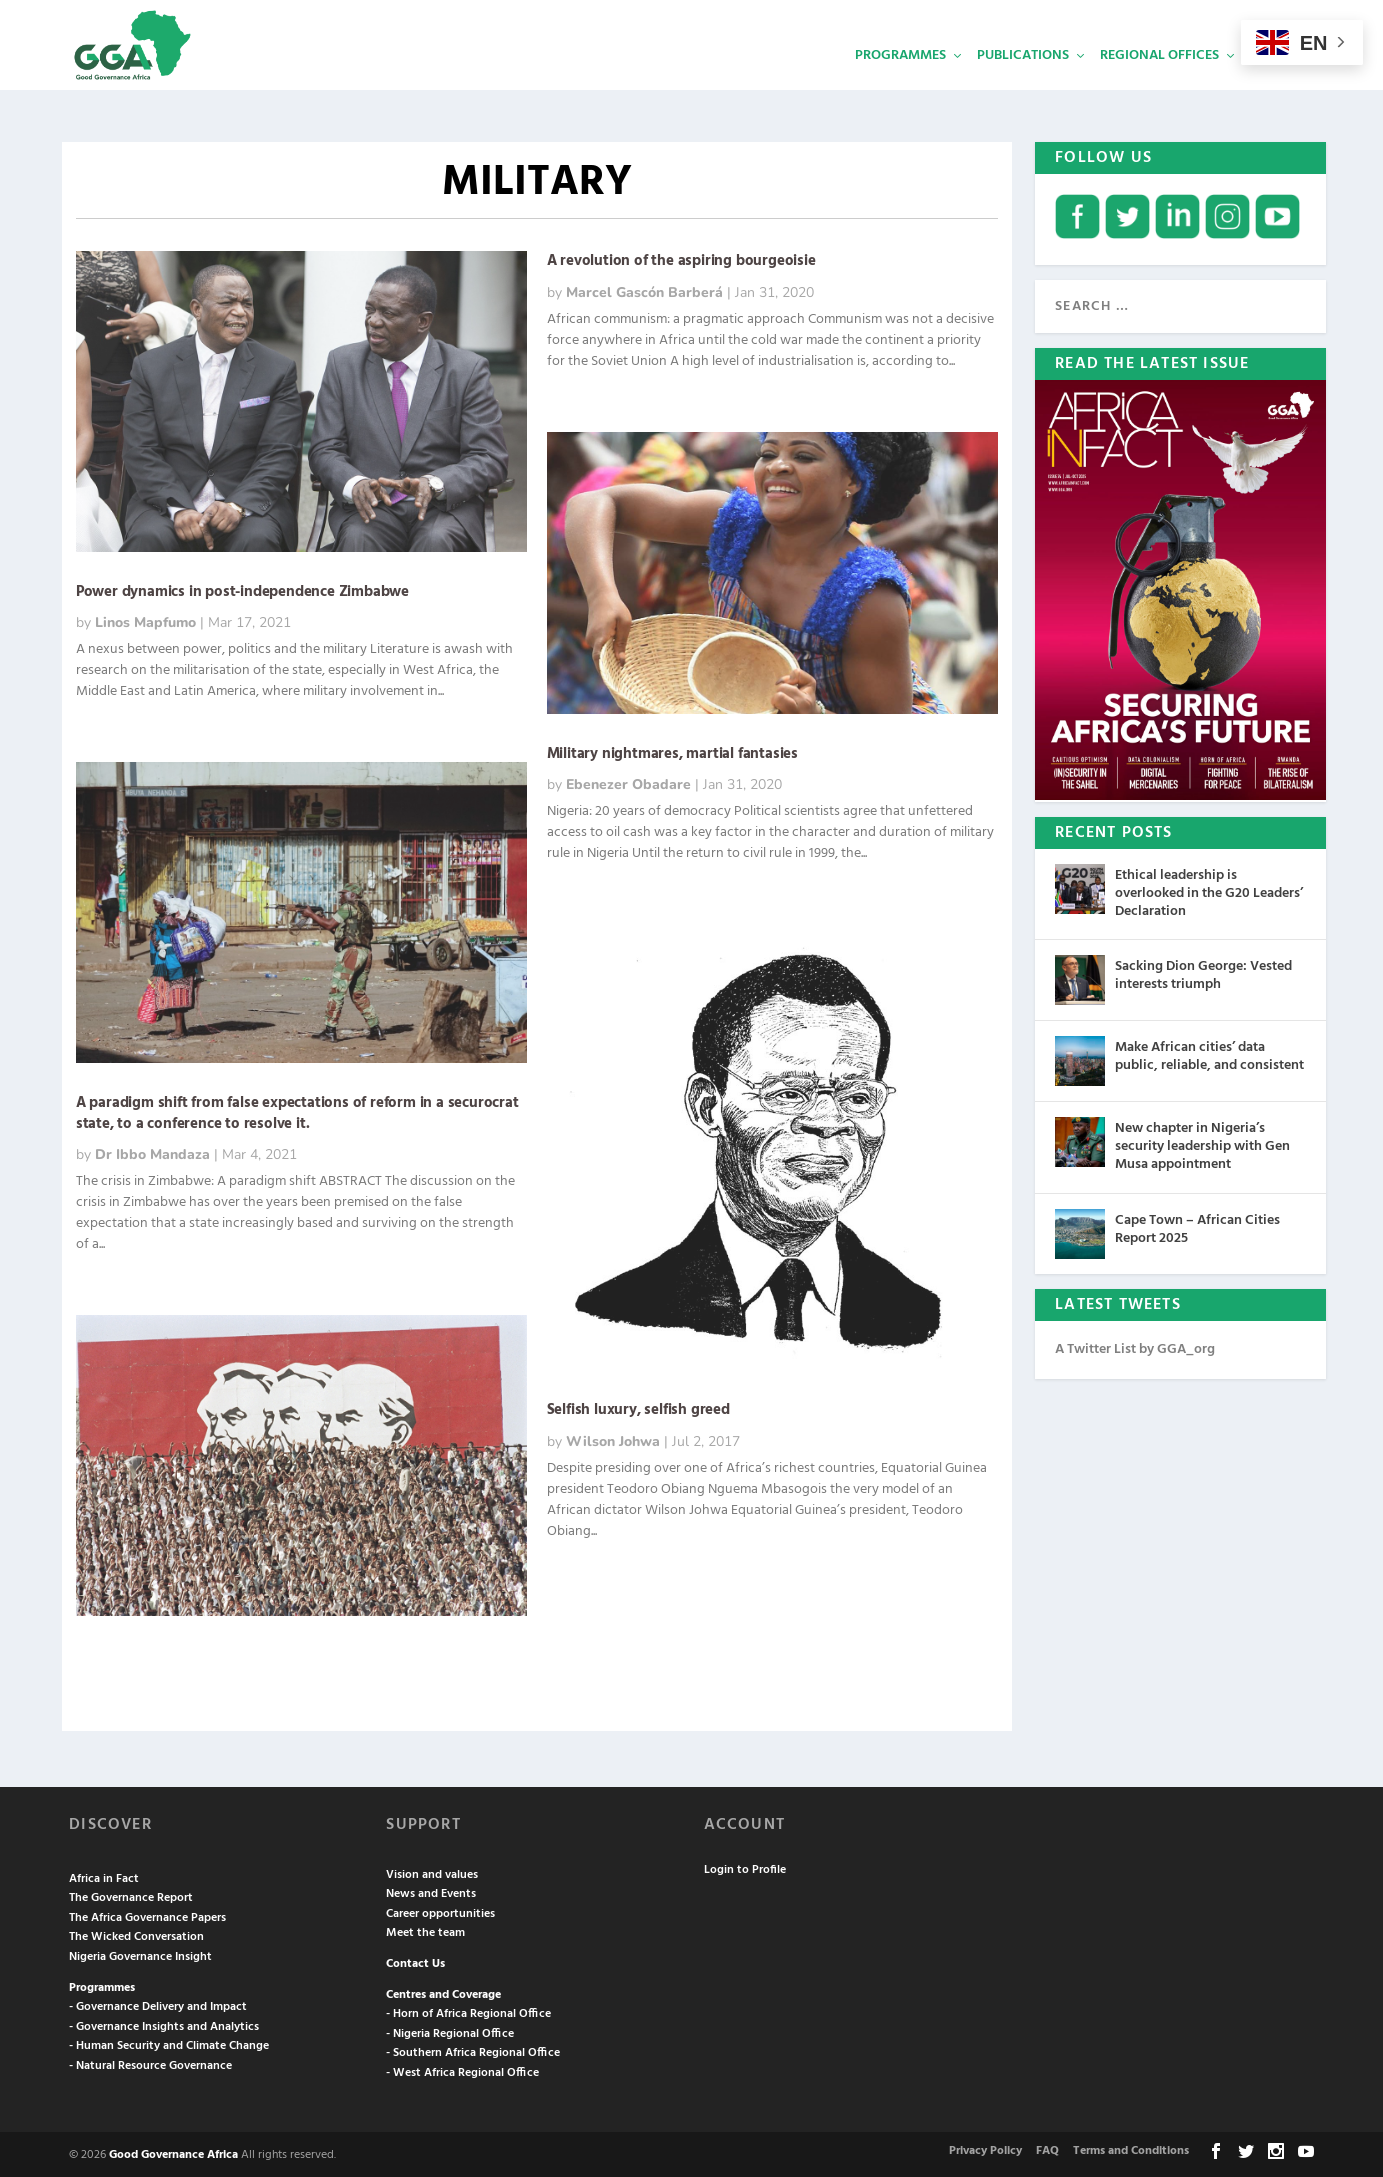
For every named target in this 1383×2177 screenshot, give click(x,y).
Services (1279, 85)
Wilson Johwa (613, 1439)
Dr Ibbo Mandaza (152, 1152)
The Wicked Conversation (136, 1935)
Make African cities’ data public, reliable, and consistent (1209, 1054)
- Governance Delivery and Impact (158, 2005)
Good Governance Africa (173, 2153)
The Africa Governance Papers (147, 1916)
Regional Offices (1159, 85)
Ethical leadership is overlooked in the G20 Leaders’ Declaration (1209, 891)
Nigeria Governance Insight (140, 1955)
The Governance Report (131, 1896)
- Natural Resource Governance (150, 2064)
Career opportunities (440, 1912)
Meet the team (425, 1931)
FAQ (1047, 2149)
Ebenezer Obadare (628, 782)
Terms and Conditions (1131, 2149)
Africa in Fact (104, 1877)
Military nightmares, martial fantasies (672, 752)
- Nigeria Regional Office (450, 2032)
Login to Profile (745, 1868)
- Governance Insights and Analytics (164, 2025)
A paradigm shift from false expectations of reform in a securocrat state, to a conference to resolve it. (297, 1111)
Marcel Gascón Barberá (644, 290)
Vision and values (432, 1873)
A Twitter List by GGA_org (1135, 1347)
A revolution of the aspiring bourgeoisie (681, 259)
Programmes (900, 85)
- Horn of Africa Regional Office (468, 2012)
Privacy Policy (985, 2149)
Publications (1023, 85)
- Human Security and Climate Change (169, 2044)
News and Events (431, 1892)
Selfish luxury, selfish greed (638, 1408)
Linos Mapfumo (145, 620)
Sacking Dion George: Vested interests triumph (1203, 973)
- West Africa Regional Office (462, 2071)
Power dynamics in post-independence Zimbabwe (242, 590)
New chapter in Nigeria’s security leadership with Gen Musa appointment (1202, 1144)
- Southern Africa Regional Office (473, 2051)
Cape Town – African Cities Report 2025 (1197, 1227)
